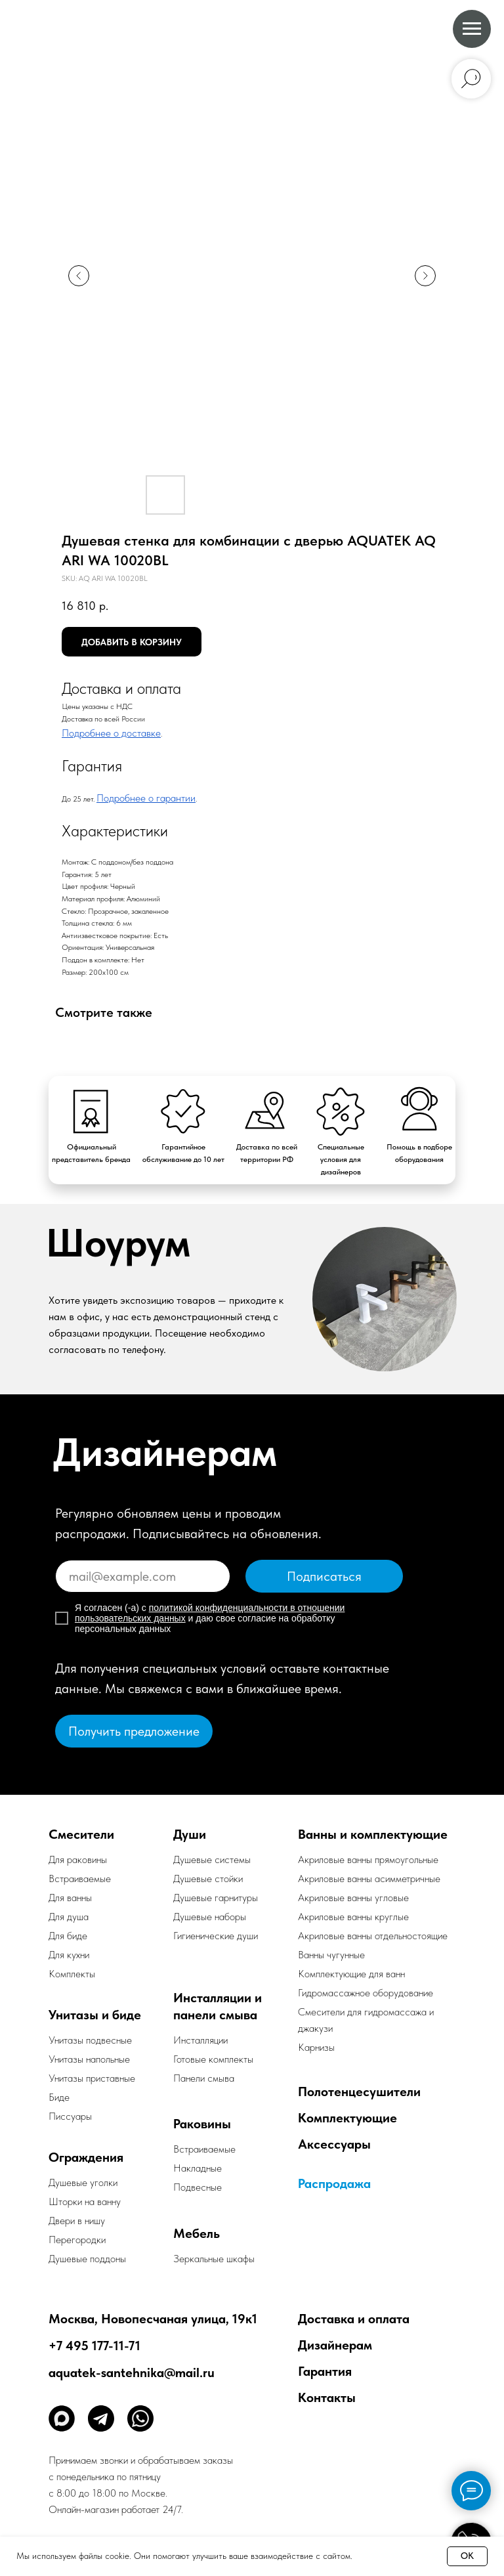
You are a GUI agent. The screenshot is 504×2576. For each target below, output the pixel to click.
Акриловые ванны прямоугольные (368, 1859)
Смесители (81, 1834)
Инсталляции (200, 2040)
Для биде (68, 1935)
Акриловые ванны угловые (353, 1897)
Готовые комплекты (213, 2059)
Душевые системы (212, 1859)
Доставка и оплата (354, 2319)
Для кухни (69, 1954)
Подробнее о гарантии (146, 798)
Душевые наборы (209, 1916)
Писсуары (70, 2116)
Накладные (197, 2168)
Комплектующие (347, 2118)
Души (189, 1834)
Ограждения (86, 2157)
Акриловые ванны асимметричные (369, 1878)
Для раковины (78, 1859)
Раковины (202, 2124)
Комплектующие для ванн (351, 1973)
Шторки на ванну (85, 2201)
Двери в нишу (77, 2220)
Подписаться (324, 1576)
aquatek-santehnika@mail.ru (132, 2372)
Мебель (196, 2233)
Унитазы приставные (92, 2078)
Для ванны (70, 1897)
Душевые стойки (208, 1878)
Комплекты (72, 1973)
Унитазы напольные (89, 2059)
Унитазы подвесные (90, 2040)
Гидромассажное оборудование (365, 1992)
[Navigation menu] (472, 28)
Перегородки (77, 2239)
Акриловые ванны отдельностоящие (373, 1935)
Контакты (327, 2397)
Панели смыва (203, 2078)
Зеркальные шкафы (214, 2258)
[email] (142, 1576)
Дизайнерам (335, 2345)
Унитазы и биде (95, 2015)
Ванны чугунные (331, 1954)
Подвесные (197, 2187)
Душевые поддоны (87, 2258)
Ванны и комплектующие (373, 1834)
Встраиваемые (204, 2149)
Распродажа (334, 2183)
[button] (134, 1731)
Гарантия (325, 2371)
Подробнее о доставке (111, 733)
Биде (59, 2097)
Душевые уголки (83, 2182)
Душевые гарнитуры (215, 1897)
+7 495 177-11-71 (94, 2345)
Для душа (69, 1916)
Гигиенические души (215, 1935)
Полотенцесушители (359, 2091)
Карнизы (316, 2047)
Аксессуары (334, 2144)
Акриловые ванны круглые (353, 1916)
